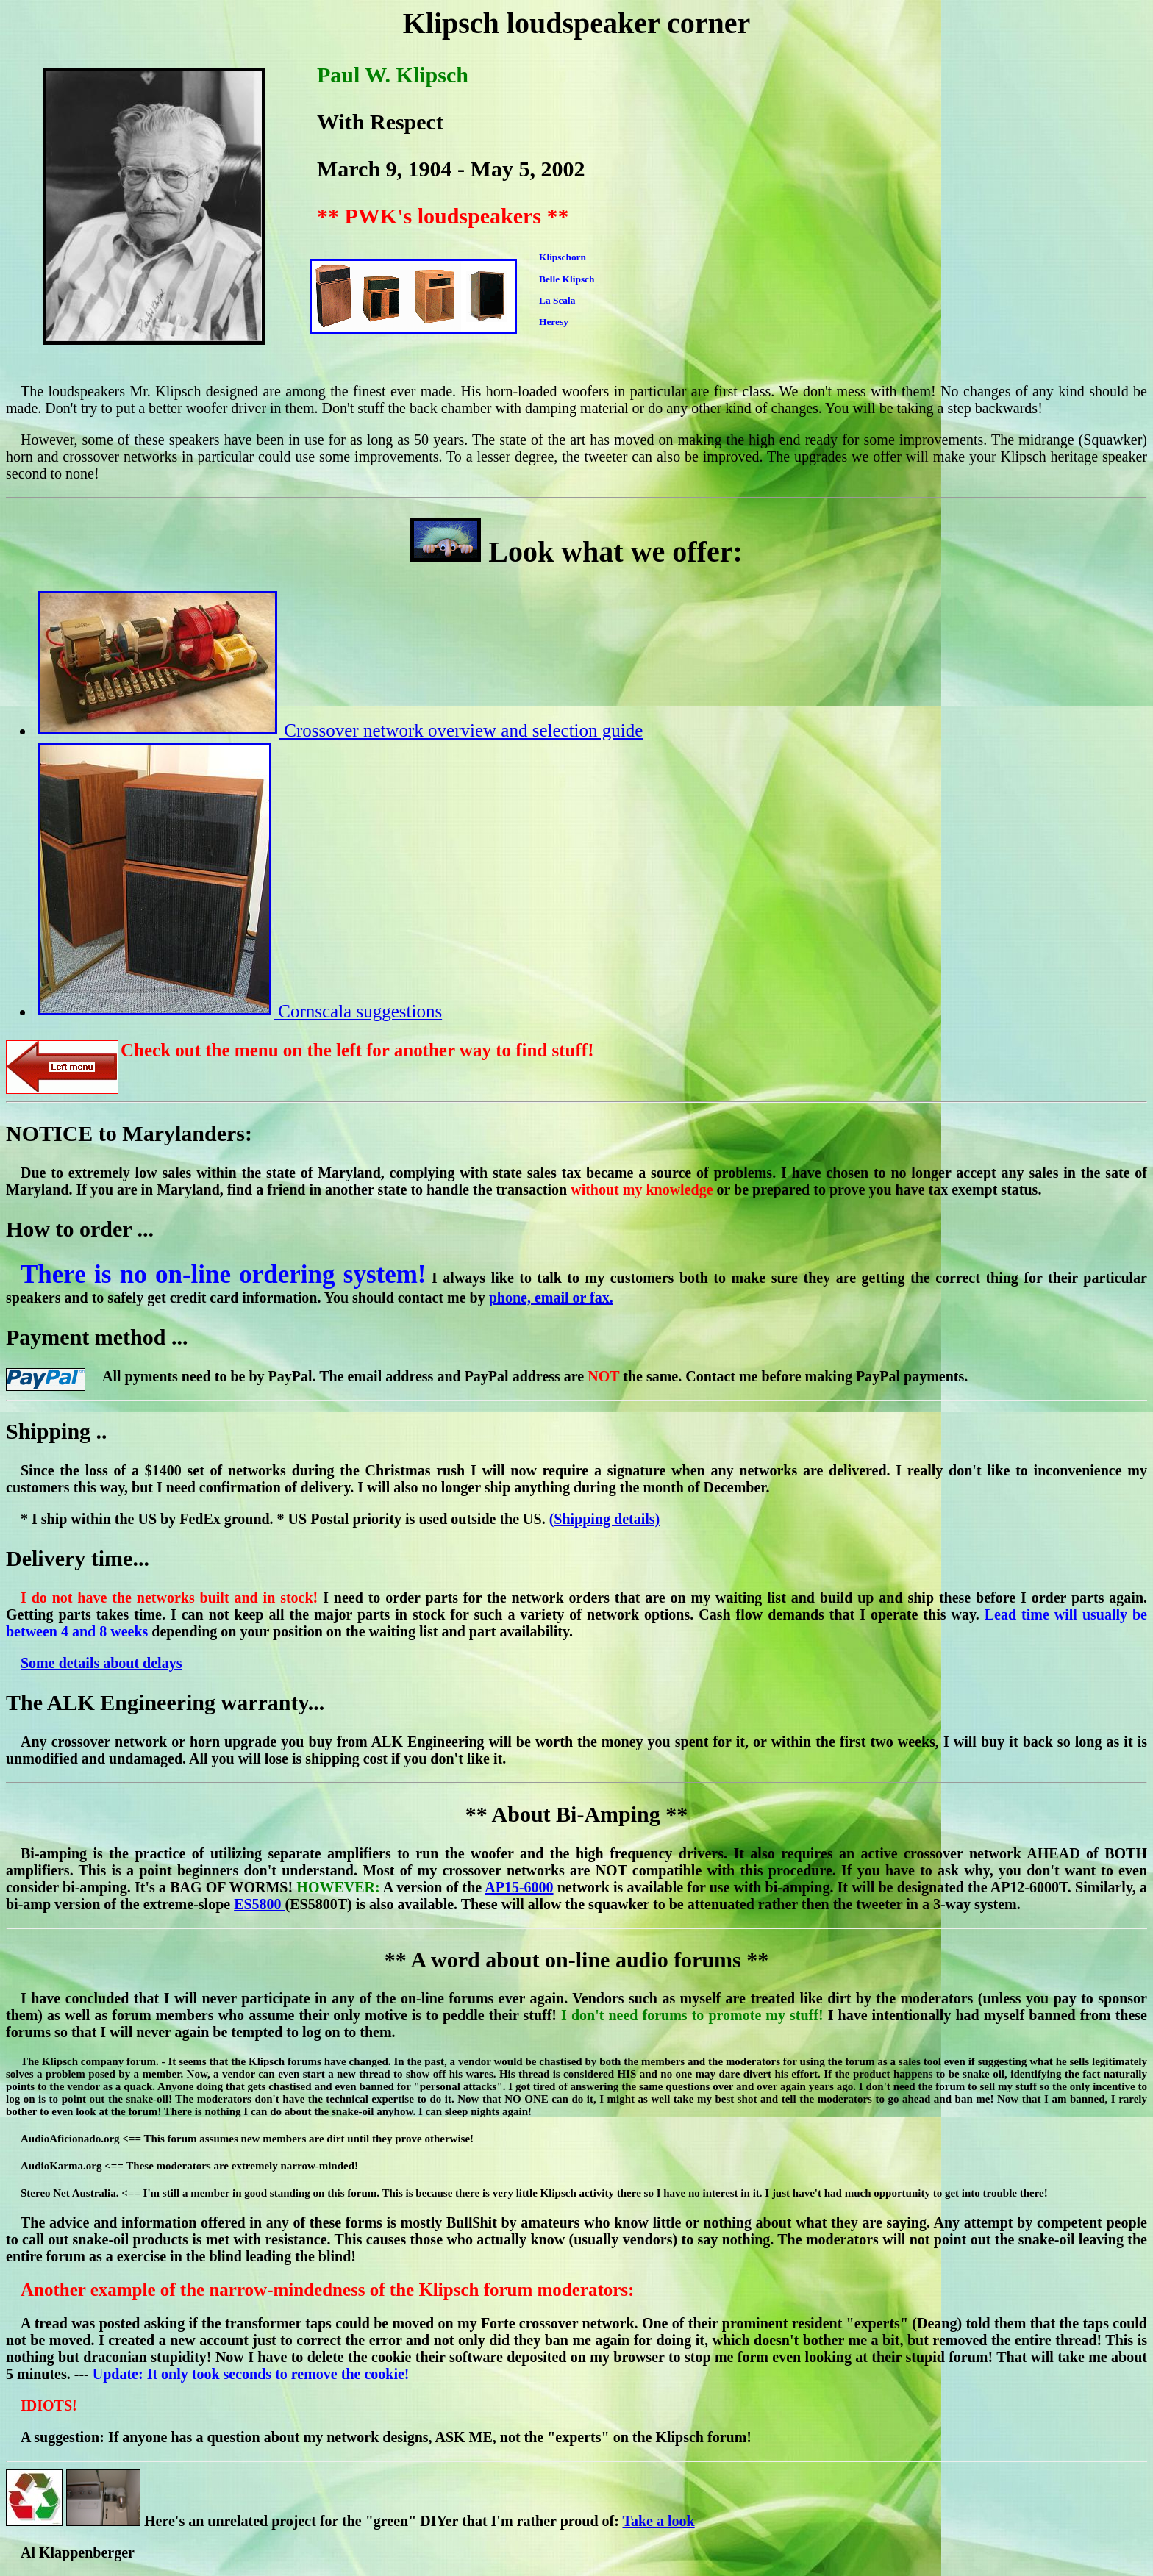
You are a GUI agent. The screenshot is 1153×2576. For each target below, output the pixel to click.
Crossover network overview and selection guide (340, 730)
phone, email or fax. (551, 1297)
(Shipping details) (604, 1519)
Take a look (658, 2521)
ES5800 (259, 1904)
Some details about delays (101, 1663)
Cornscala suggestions (240, 1011)
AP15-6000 (519, 1887)
